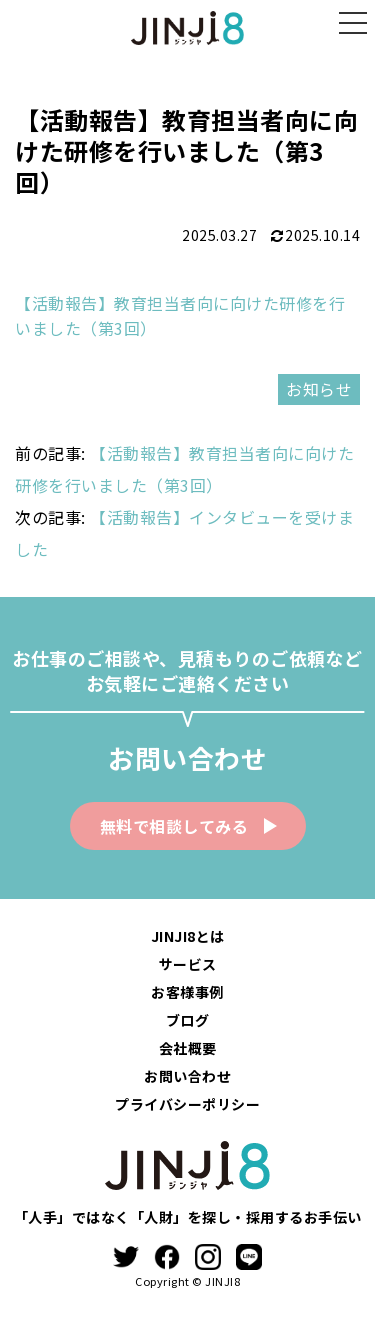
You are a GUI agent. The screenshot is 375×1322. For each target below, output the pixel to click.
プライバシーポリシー (187, 1104)
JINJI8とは (188, 936)
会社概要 (188, 1048)
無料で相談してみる (174, 826)
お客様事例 (187, 992)
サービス (188, 964)
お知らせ (319, 389)
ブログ (188, 1020)
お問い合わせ (187, 1076)
